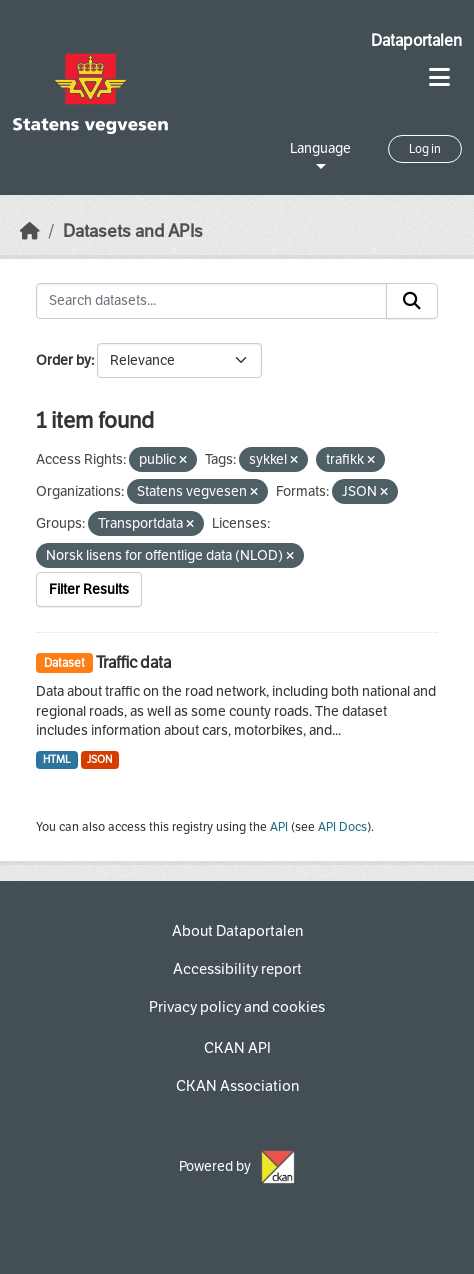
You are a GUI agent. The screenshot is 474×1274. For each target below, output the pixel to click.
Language (320, 148)
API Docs (342, 827)
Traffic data (133, 662)
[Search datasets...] (211, 301)
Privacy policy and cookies (237, 1007)
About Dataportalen (237, 931)
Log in (425, 149)
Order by (63, 360)
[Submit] (412, 301)
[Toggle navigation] (439, 77)
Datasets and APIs (133, 231)
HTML (57, 759)
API (279, 827)
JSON (99, 759)
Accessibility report (237, 969)
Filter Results (89, 589)
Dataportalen (416, 40)
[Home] (30, 231)
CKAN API (237, 1048)
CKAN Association (237, 1086)
